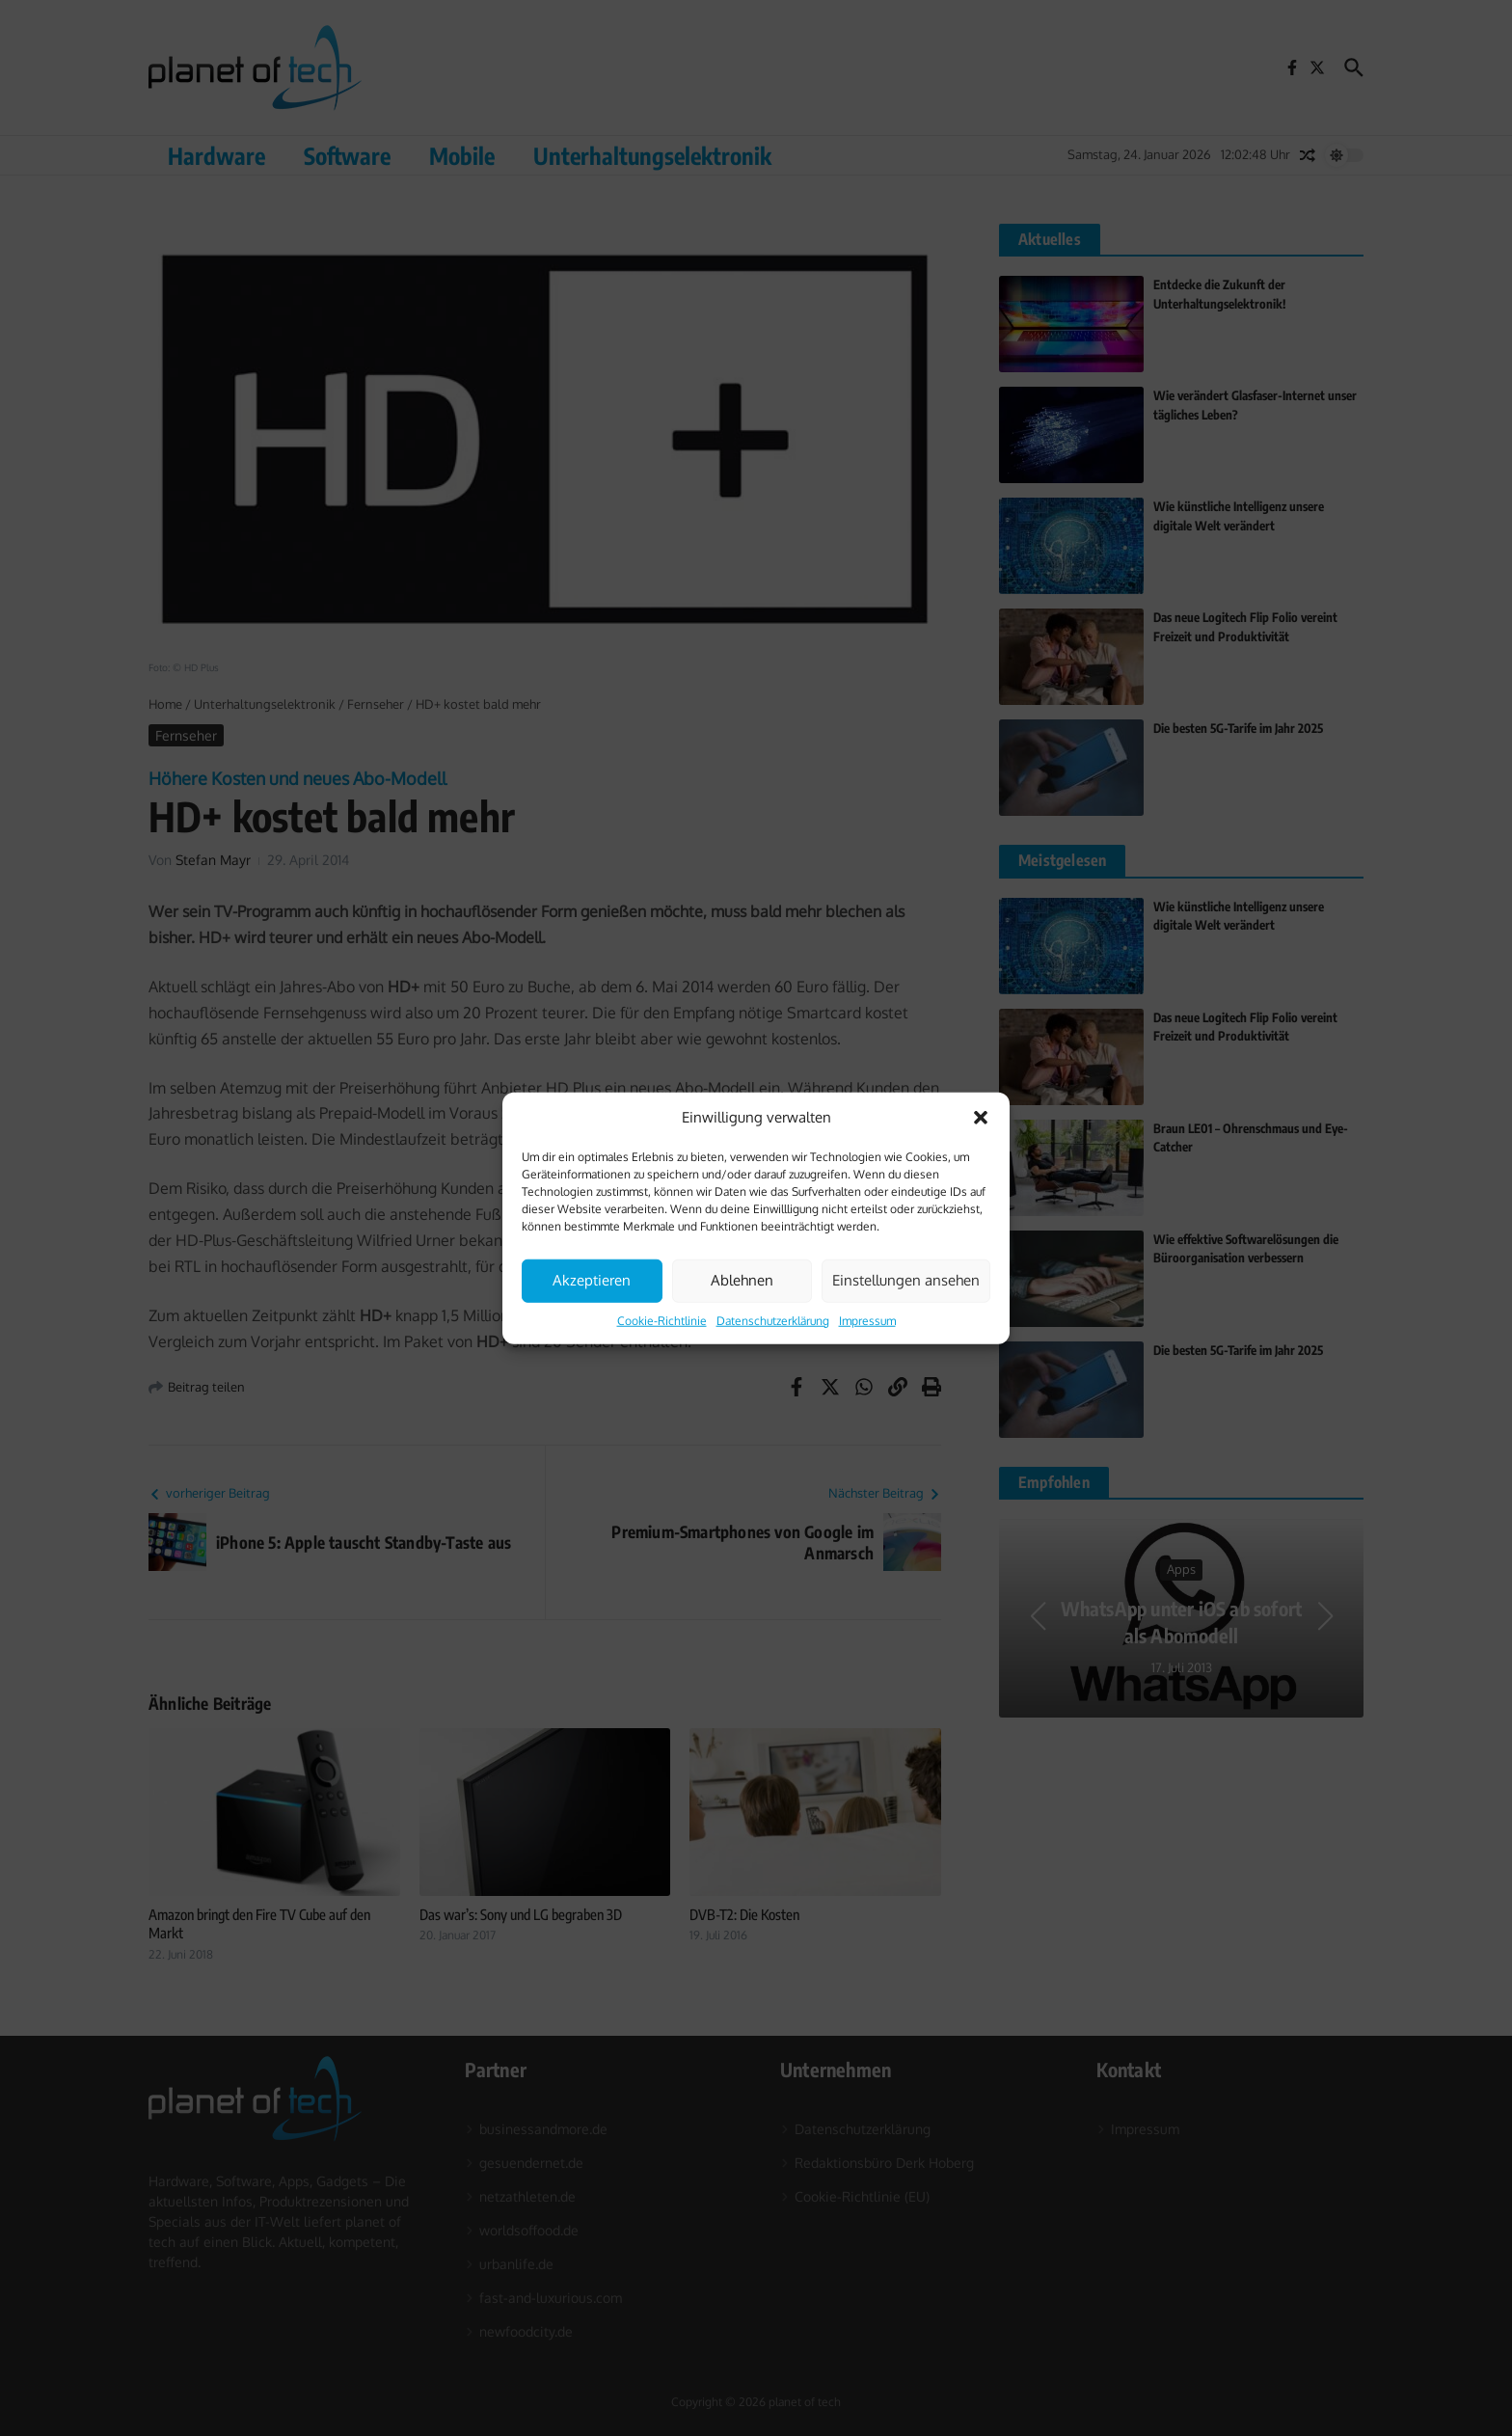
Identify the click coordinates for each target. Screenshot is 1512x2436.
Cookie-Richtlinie (662, 1320)
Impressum (867, 1320)
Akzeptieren (592, 1280)
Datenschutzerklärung (772, 1320)
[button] (980, 1117)
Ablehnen (742, 1280)
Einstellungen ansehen (906, 1280)
